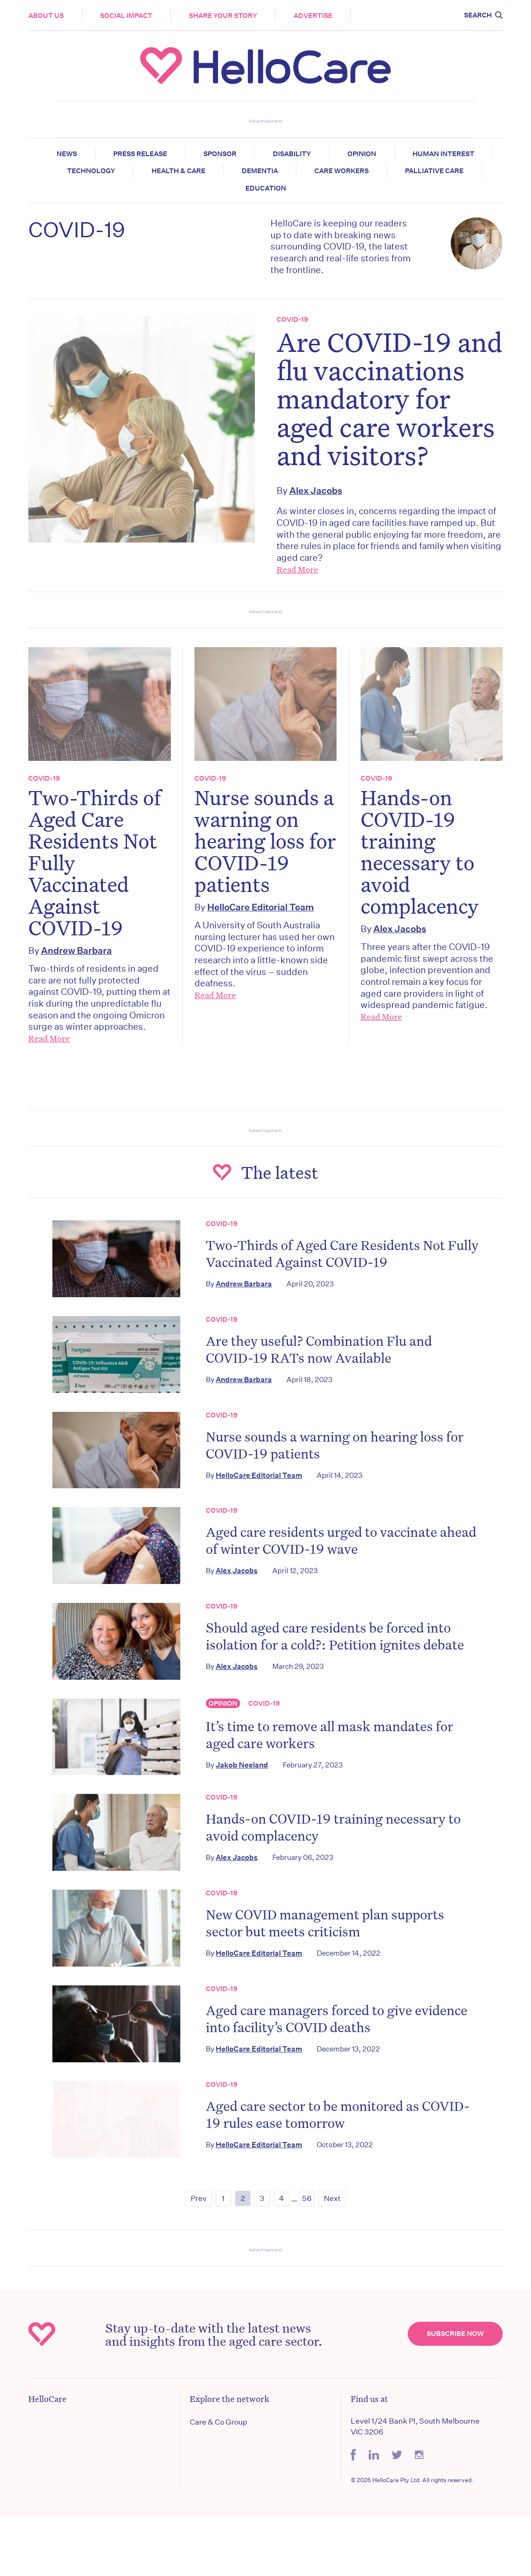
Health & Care (178, 171)
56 (307, 2198)
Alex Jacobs (315, 490)
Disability (292, 154)
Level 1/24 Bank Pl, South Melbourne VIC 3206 (415, 2426)
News (67, 154)
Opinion (361, 154)
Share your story (223, 15)
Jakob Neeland (242, 1764)
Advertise (313, 15)
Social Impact (126, 15)
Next (332, 2198)
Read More (297, 569)
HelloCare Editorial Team (260, 906)
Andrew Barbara (76, 950)
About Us (46, 15)
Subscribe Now (455, 2333)
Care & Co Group (218, 2422)
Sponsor (219, 154)
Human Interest (443, 154)
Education (265, 188)
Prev (199, 2198)
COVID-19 (292, 319)
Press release (140, 154)
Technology (91, 171)
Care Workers (341, 171)
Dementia (260, 171)
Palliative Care (434, 171)
